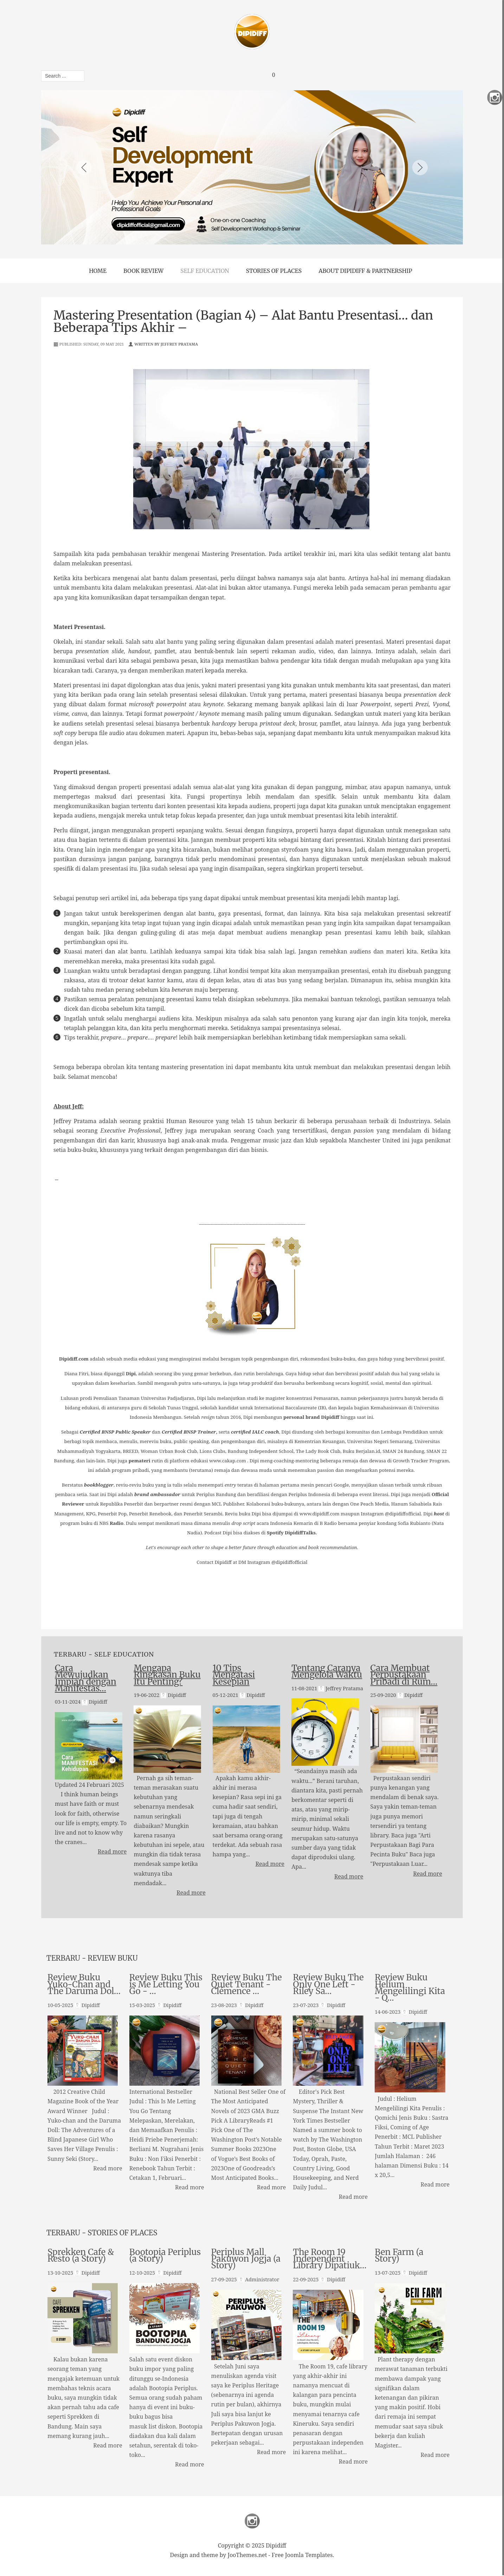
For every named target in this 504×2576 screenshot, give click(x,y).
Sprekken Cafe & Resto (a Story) (80, 2255)
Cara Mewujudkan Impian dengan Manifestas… (85, 1679)
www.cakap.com (227, 1460)
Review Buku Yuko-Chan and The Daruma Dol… (84, 1984)
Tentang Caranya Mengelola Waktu (326, 1671)
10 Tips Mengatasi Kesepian (234, 1675)
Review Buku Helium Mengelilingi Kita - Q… (410, 1988)
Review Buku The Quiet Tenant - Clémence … (246, 1984)
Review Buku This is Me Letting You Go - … (165, 1984)
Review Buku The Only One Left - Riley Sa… (328, 1984)
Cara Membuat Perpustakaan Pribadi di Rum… (404, 1675)
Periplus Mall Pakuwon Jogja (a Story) (245, 2258)
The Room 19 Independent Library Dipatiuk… (330, 2258)
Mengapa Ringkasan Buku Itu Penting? (167, 1675)
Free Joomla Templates (302, 2553)
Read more (112, 1851)
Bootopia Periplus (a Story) (165, 2255)
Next (420, 167)
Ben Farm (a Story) (399, 2255)
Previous (84, 167)
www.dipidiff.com (319, 1513)
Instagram (252, 2519)
